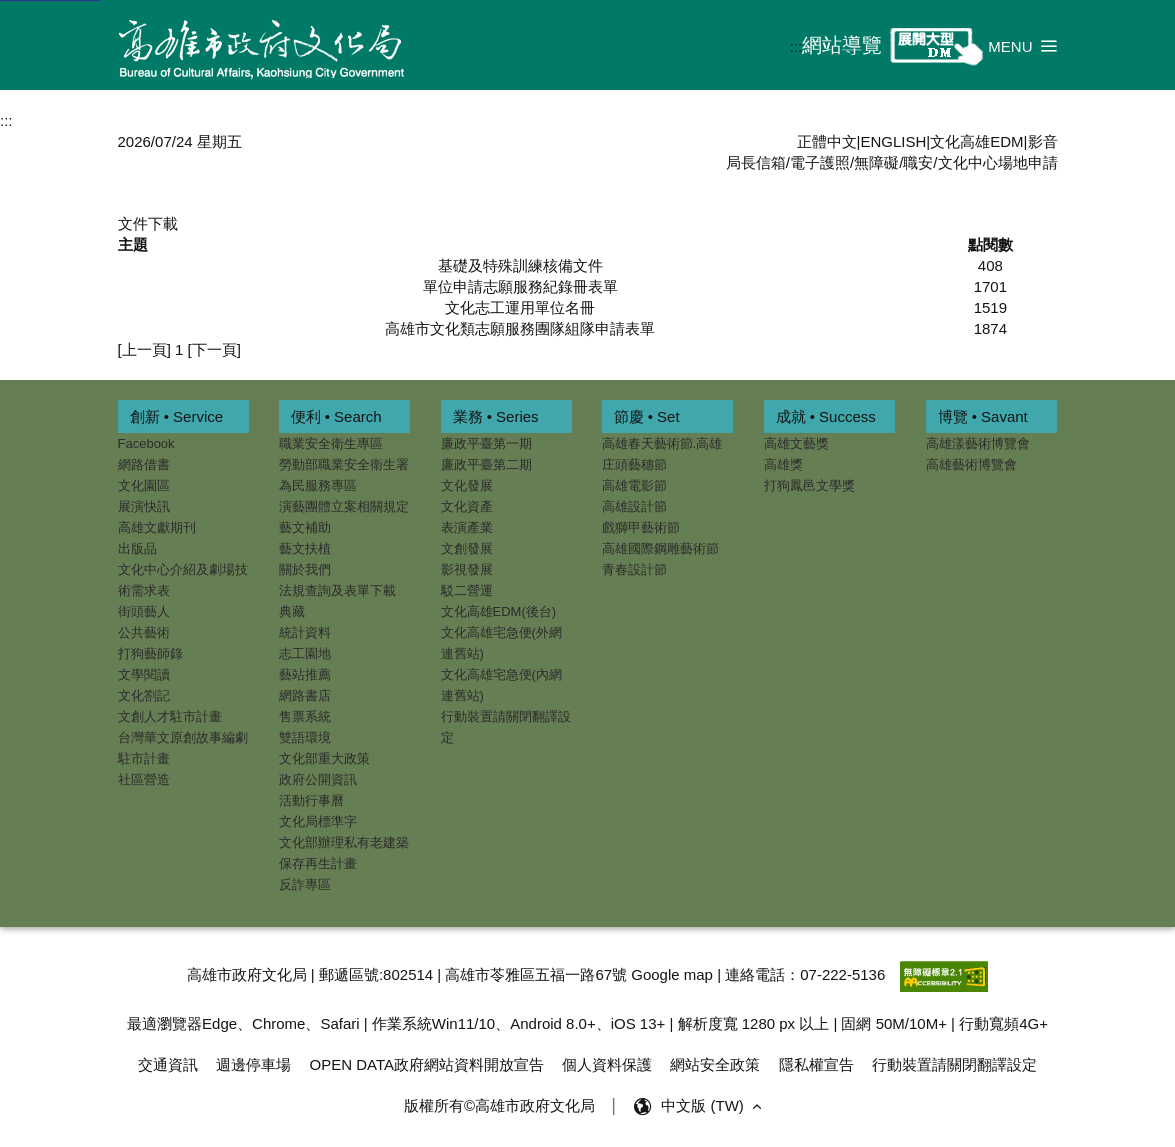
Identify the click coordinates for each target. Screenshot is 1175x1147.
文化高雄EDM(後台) (499, 611)
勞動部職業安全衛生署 (344, 464)
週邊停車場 (253, 1064)
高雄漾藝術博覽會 (978, 443)
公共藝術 (144, 632)
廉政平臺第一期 (486, 443)
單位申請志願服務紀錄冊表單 (520, 286)
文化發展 (467, 485)
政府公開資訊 (318, 779)
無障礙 (876, 162)
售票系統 (305, 716)
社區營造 (144, 779)
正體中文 (827, 141)
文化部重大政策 (324, 758)
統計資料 (305, 632)
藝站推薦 (305, 674)
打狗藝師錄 (150, 653)
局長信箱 (756, 162)
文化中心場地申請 (998, 162)
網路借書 (144, 464)
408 (990, 265)
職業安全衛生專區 (331, 443)
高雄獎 (783, 464)
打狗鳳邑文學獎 (809, 485)
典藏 (292, 611)
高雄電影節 (634, 485)
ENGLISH (893, 141)
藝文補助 (305, 527)
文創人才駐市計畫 (170, 716)
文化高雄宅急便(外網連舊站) (501, 643)
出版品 (137, 548)
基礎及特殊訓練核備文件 (520, 265)
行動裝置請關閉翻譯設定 (506, 727)
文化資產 (467, 506)
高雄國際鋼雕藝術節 (660, 548)
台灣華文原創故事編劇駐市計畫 (183, 748)
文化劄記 (144, 695)
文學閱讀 (144, 674)
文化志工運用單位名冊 (520, 307)
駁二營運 (467, 590)
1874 (990, 328)
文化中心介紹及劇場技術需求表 (183, 580)
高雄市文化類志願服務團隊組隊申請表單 (520, 328)
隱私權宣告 (816, 1064)
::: (796, 46)
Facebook (146, 443)
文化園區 (144, 485)
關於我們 (305, 569)
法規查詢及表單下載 (337, 590)
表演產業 (467, 527)
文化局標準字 (318, 821)
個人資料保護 (607, 1064)
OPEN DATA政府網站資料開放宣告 (427, 1064)
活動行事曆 (311, 800)
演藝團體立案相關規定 (344, 506)
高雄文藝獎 (796, 443)
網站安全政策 (715, 1064)
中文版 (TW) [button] (713, 1106)
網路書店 (305, 695)
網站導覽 (842, 45)
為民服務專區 (318, 485)
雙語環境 (305, 737)
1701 (990, 286)
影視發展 (467, 569)
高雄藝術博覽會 (971, 464)
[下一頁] (214, 349)
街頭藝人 (144, 611)
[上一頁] (144, 349)
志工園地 (305, 653)
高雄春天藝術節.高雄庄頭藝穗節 (662, 454)
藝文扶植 (305, 548)
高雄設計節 (634, 506)
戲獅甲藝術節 (641, 527)
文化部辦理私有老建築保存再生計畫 (344, 853)
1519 (990, 307)
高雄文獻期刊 (157, 527)
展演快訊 (144, 506)
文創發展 (467, 548)
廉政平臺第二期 (486, 464)
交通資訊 (168, 1064)
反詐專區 (305, 884)
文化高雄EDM (976, 141)
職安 (918, 162)
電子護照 (820, 162)
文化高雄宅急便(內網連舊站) (501, 685)
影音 (1043, 141)
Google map (672, 974)
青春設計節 (634, 569)
